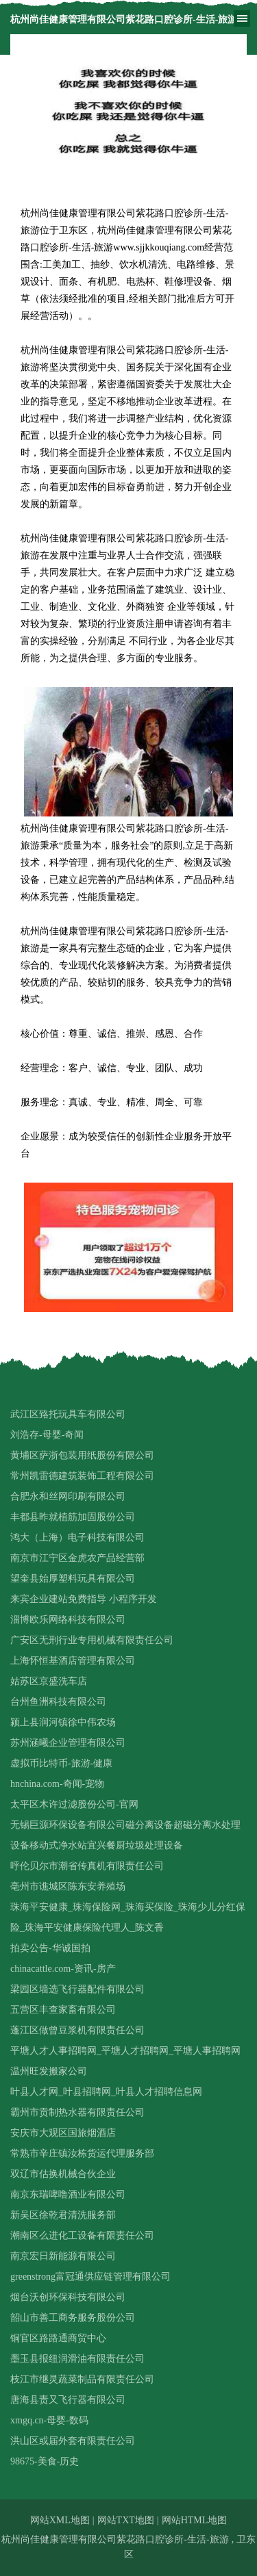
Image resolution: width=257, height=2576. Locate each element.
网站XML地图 (60, 2520)
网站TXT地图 (125, 2520)
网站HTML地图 (195, 2520)
